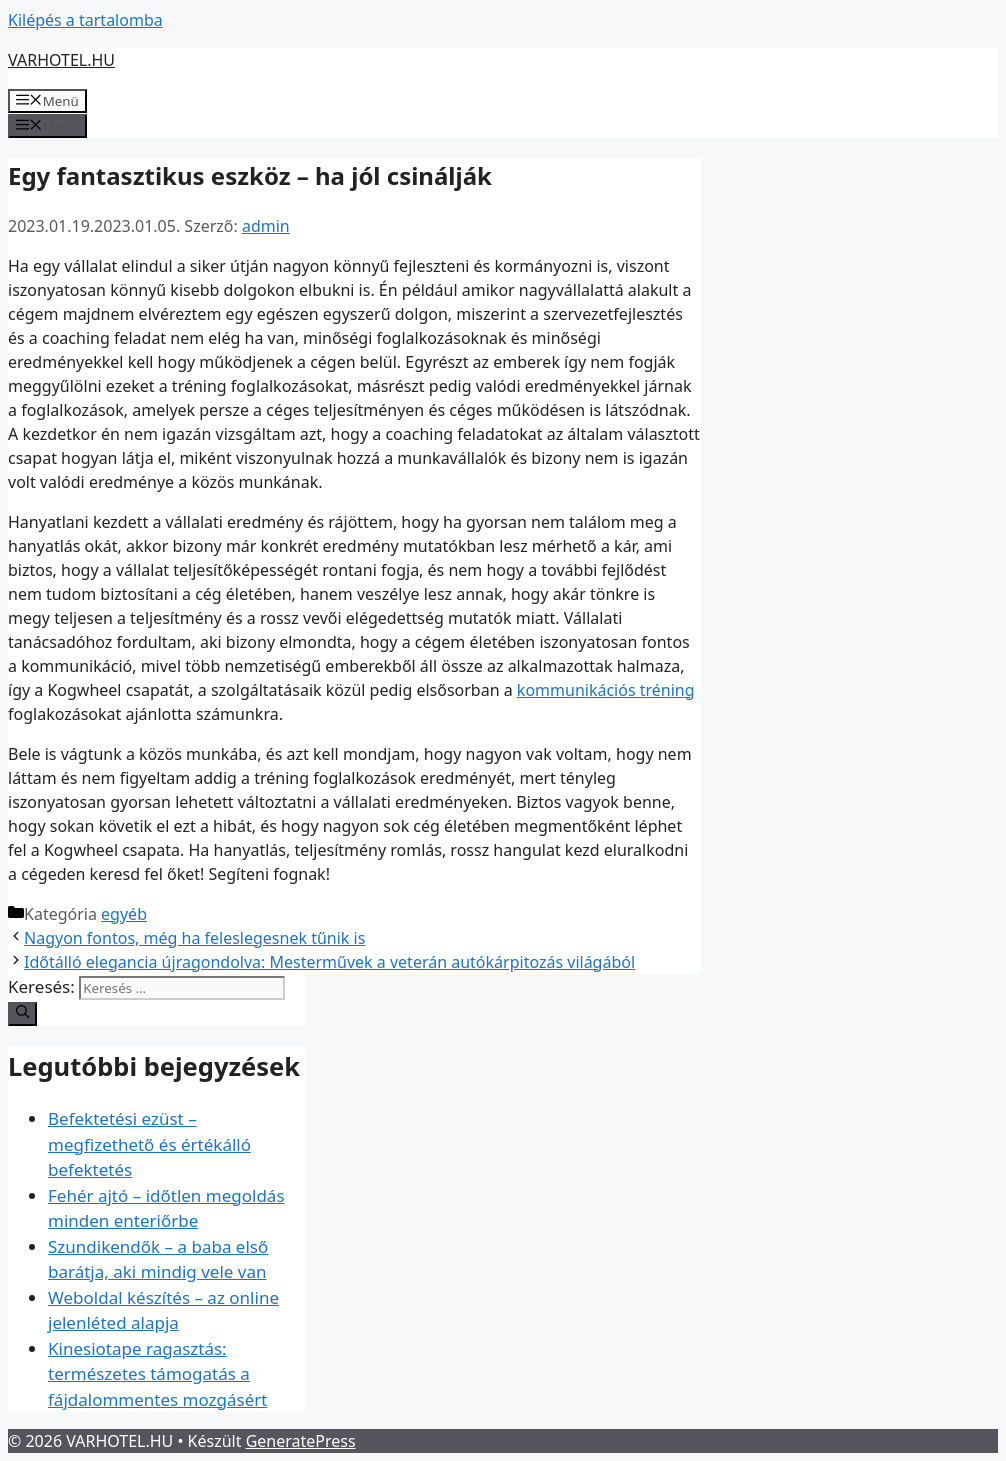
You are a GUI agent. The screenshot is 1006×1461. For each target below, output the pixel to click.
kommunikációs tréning (606, 690)
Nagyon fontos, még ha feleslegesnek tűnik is (194, 938)
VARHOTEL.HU (61, 60)
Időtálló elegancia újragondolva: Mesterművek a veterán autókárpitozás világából (329, 962)
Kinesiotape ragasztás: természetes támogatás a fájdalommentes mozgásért (158, 1374)
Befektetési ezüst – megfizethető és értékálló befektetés (149, 1144)
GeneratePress (301, 1441)
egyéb (124, 914)
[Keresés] (22, 1014)
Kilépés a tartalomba (85, 20)
